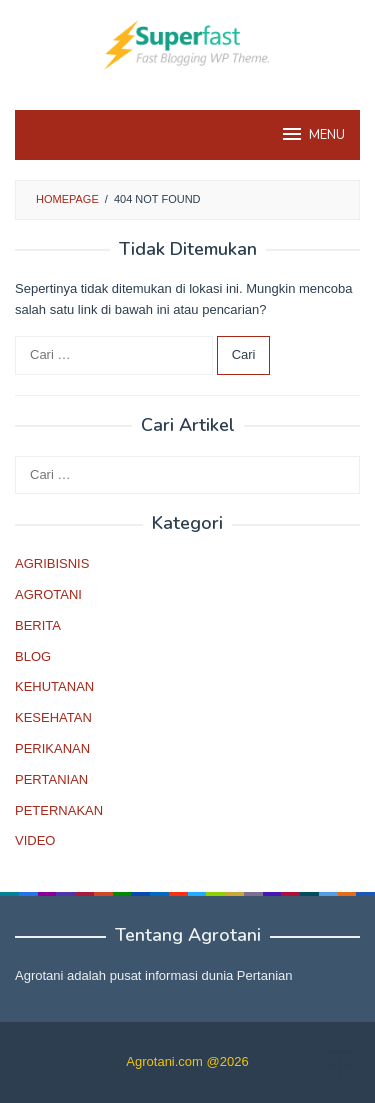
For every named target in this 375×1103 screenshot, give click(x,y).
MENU (312, 134)
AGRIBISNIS (52, 563)
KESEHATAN (53, 717)
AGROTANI (48, 594)
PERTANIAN (51, 779)
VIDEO (35, 840)
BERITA (38, 625)
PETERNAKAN (59, 810)
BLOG (33, 656)
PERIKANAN (52, 748)
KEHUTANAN (54, 686)
